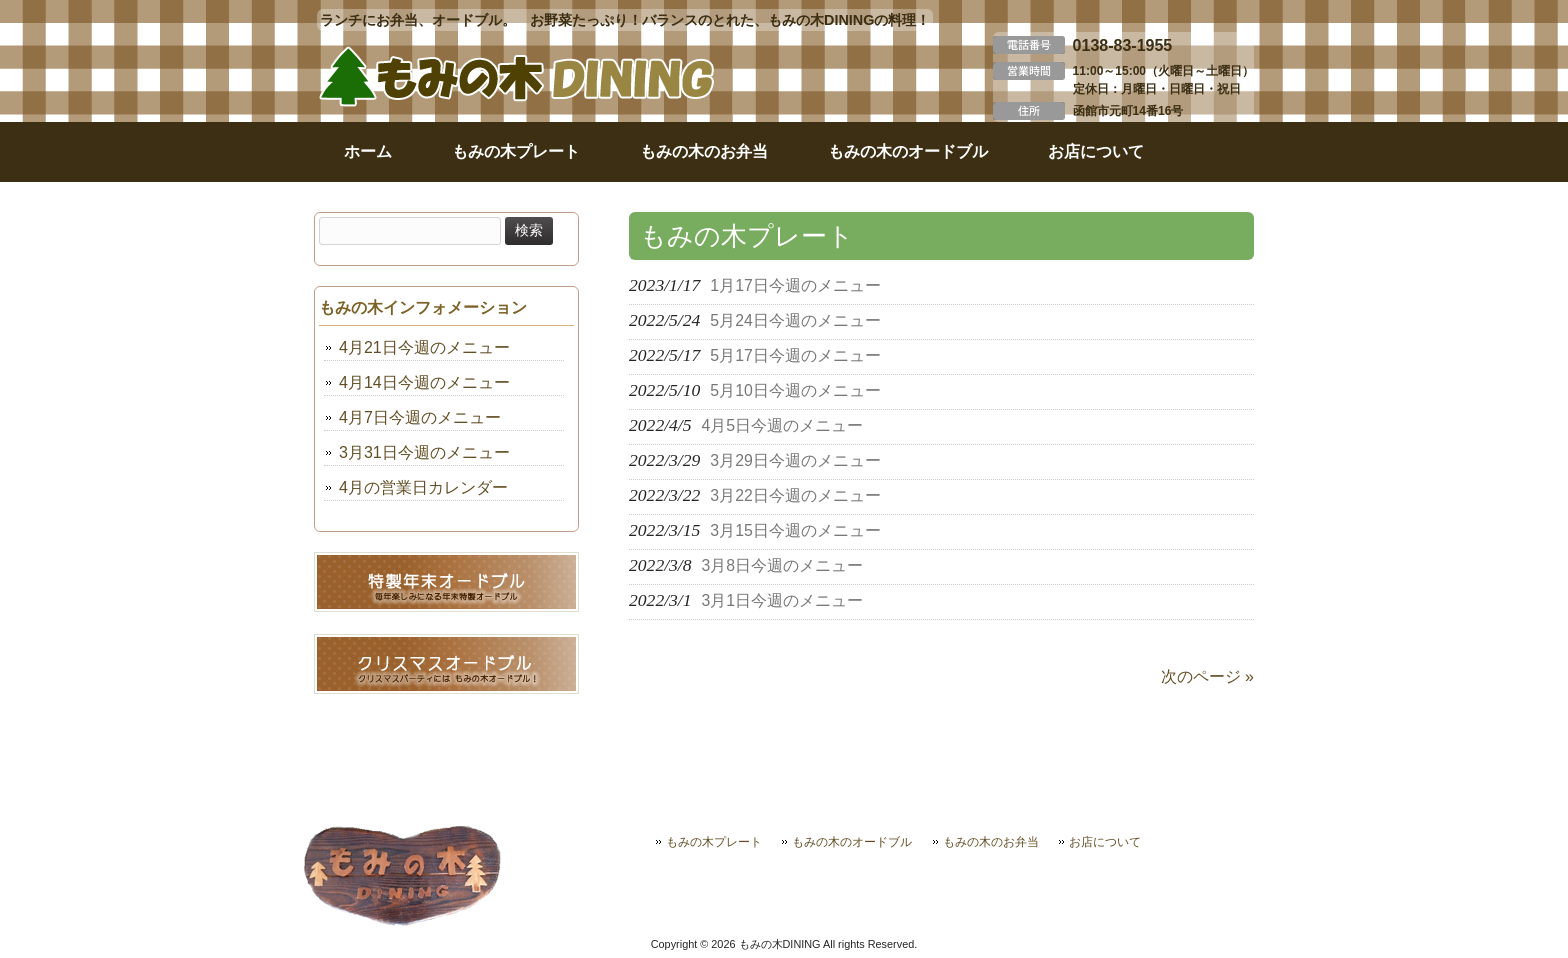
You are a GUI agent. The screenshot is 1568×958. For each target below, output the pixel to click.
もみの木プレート (714, 842)
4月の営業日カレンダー (423, 487)
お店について (1105, 842)
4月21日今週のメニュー (424, 347)
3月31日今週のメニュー (424, 452)
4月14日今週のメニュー (424, 382)
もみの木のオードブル (852, 842)
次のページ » (1207, 676)
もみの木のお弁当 (991, 842)
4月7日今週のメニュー (420, 417)
